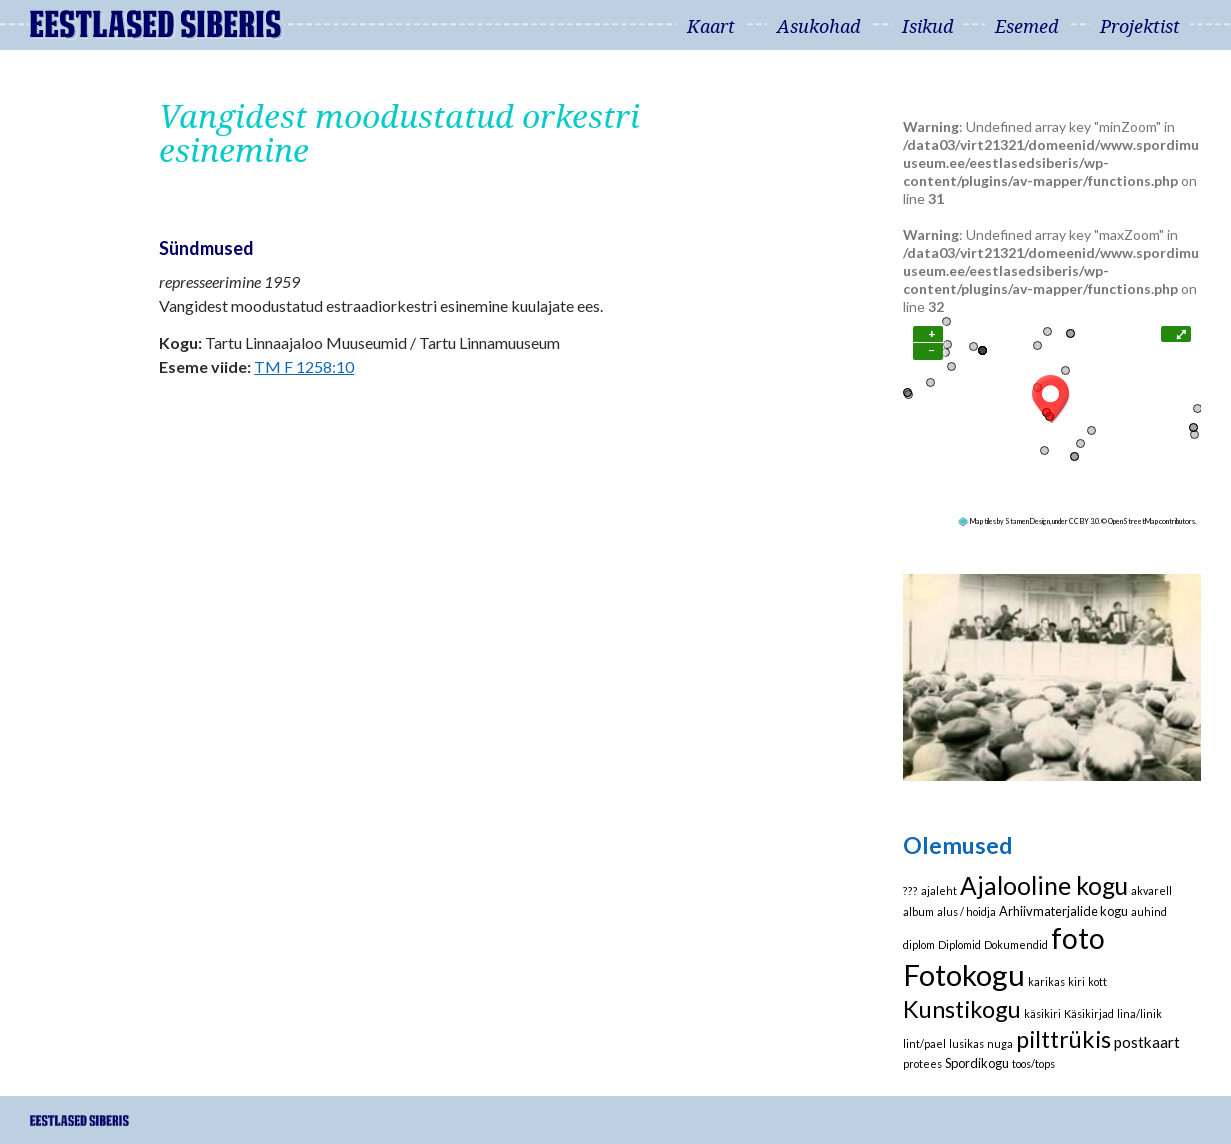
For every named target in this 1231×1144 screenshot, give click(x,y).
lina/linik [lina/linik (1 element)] (1139, 1013)
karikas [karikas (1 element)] (1046, 981)
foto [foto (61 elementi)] (1078, 938)
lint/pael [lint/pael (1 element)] (924, 1043)
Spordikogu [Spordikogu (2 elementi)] (977, 1063)
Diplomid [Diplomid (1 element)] (959, 944)
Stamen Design (1027, 521)
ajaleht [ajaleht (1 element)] (939, 890)
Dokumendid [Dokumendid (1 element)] (1016, 944)
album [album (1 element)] (918, 911)
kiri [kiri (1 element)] (1076, 981)
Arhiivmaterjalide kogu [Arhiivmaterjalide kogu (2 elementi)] (1063, 911)
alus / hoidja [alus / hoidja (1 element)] (966, 911)
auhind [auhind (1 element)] (1149, 911)
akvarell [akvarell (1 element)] (1151, 890)
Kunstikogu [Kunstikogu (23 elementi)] (962, 1009)
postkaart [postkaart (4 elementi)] (1147, 1042)
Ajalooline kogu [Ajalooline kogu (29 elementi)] (1044, 885)
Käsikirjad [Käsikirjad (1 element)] (1089, 1013)
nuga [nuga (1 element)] (1000, 1043)
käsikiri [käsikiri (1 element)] (1042, 1013)
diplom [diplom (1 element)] (919, 944)
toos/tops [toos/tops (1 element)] (1033, 1063)
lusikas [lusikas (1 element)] (966, 1043)
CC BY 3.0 (1084, 521)
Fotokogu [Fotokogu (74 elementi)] (964, 974)
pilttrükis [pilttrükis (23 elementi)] (1063, 1039)
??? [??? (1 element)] (910, 890)
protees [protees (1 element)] (922, 1063)
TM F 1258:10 (304, 366)
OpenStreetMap (1133, 521)
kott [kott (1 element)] (1097, 981)
